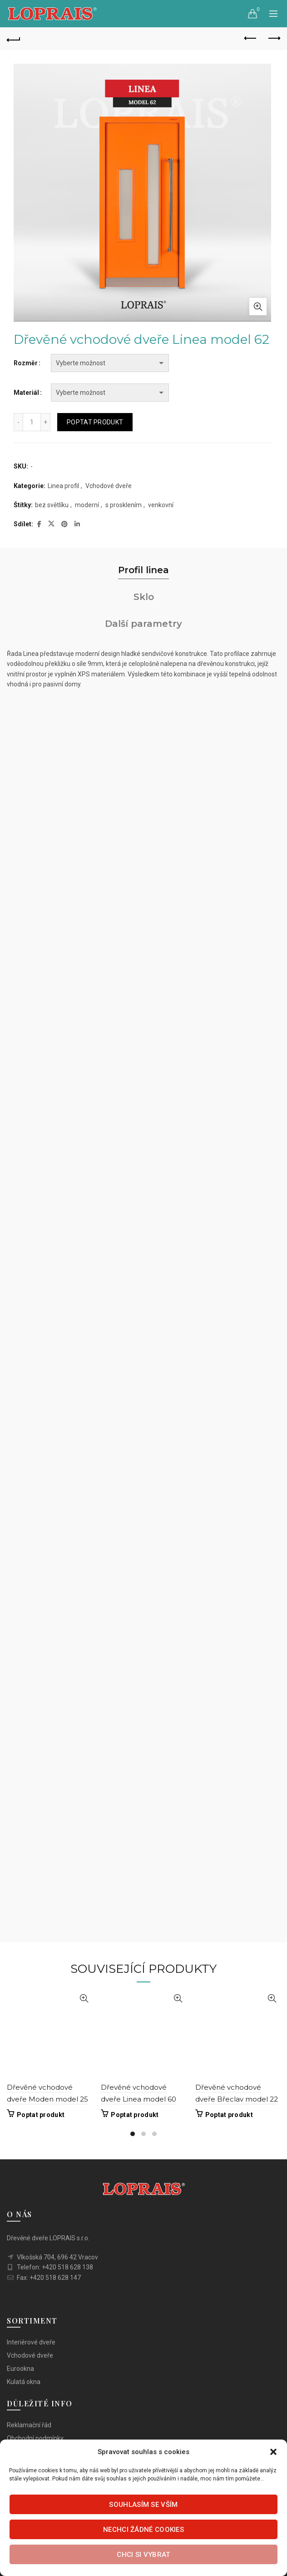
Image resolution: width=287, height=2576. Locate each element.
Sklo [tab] (144, 596)
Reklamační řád (29, 2425)
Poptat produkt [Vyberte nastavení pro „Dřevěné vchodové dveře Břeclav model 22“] (229, 2114)
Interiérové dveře (31, 2342)
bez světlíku (52, 505)
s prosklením (123, 505)
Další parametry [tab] (143, 623)
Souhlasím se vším (143, 2504)
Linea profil (63, 485)
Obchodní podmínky (35, 2438)
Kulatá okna (23, 2381)
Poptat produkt (95, 422)
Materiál (26, 392)
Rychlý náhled (84, 1998)
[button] (273, 2451)
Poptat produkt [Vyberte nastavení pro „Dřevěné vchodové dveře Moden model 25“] (40, 2114)
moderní (87, 505)
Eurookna (20, 2368)
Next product (273, 38)
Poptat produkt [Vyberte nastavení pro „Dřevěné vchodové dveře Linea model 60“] (134, 2114)
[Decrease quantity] (18, 422)
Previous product (251, 38)
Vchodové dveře (108, 485)
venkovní (160, 505)
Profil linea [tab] (143, 570)
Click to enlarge (258, 306)
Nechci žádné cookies (143, 2530)
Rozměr (26, 363)
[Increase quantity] (45, 422)
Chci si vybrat (143, 2555)
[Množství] (32, 422)
